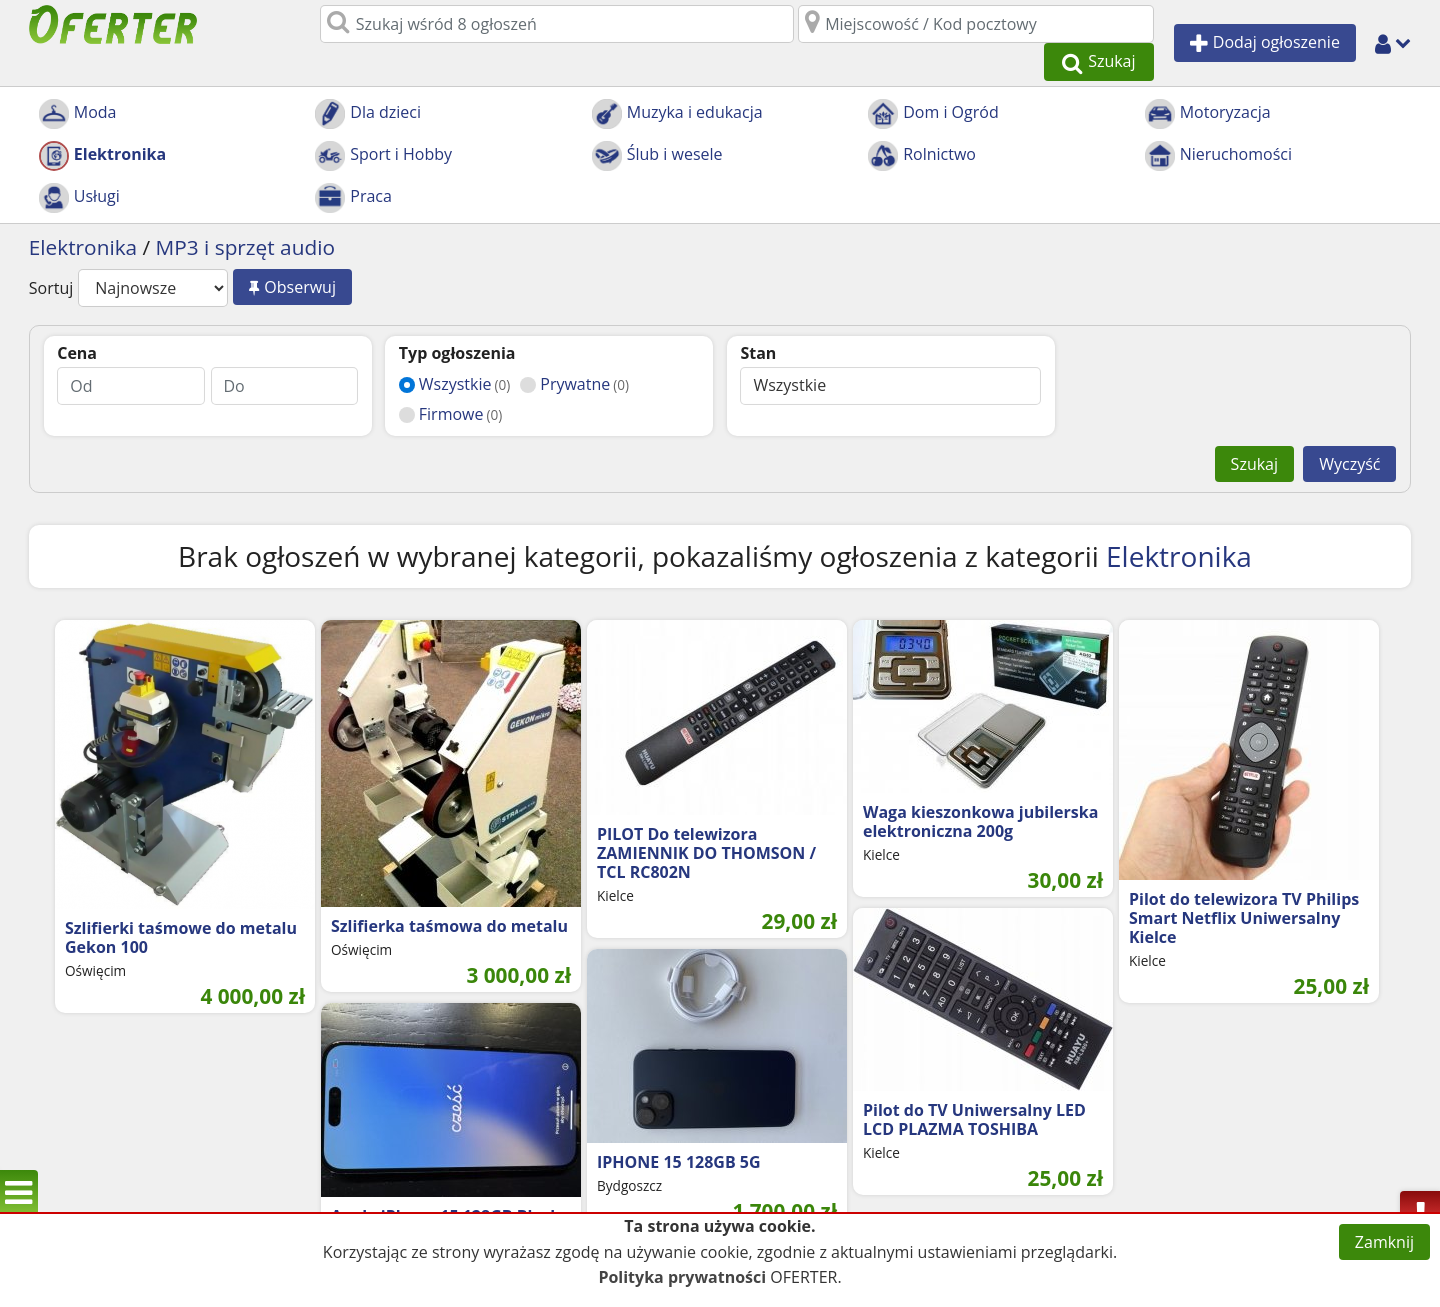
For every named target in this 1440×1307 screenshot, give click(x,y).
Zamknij (1384, 1242)
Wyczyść (1349, 427)
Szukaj (1254, 427)
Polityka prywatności (682, 1277)
